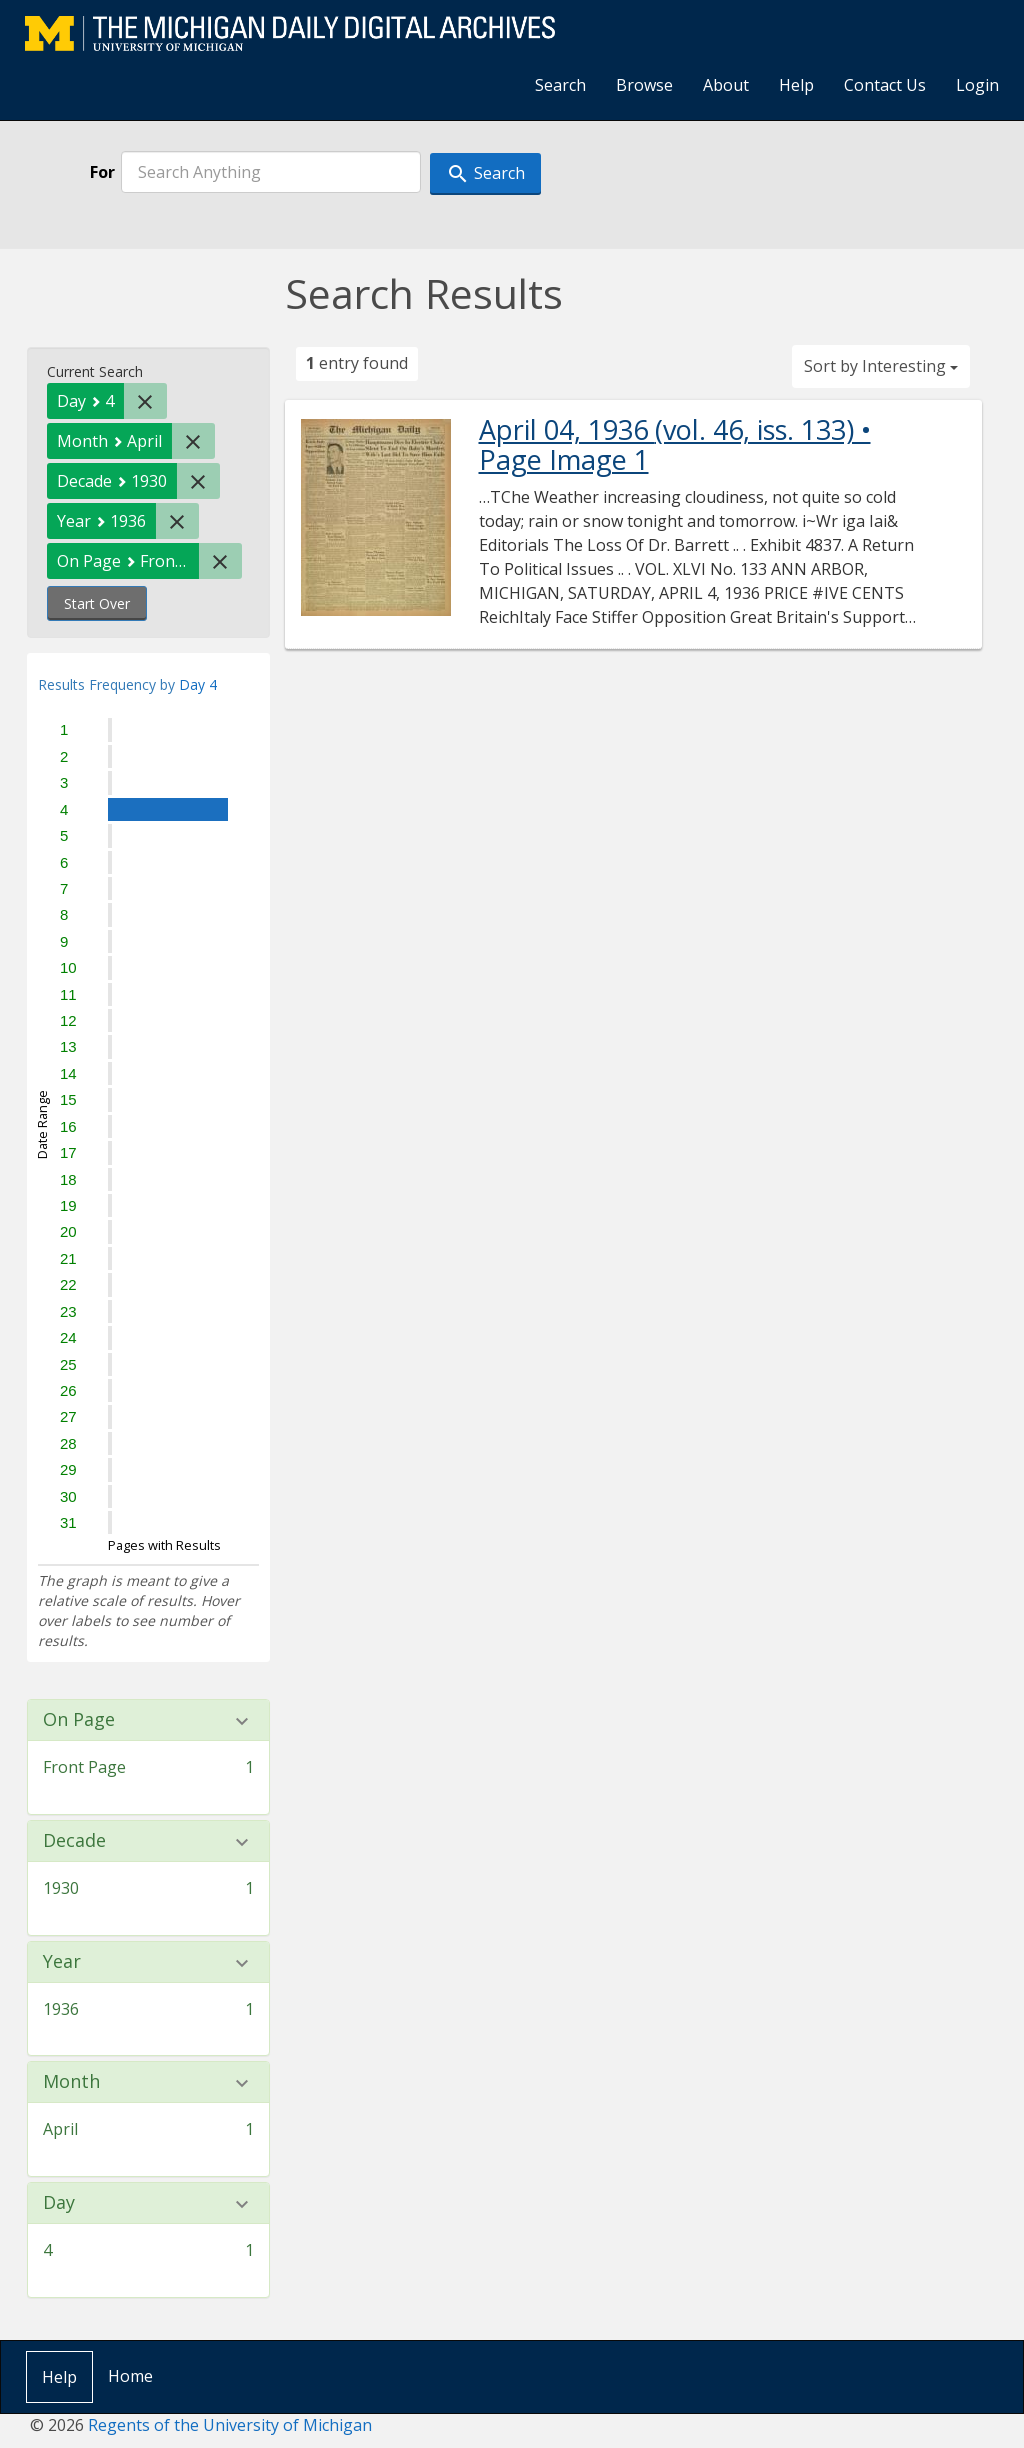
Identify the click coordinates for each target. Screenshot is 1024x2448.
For (102, 172)
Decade (74, 1841)
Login (977, 85)
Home (130, 2376)
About (726, 85)
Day (59, 2203)
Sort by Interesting (881, 366)
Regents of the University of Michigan (230, 2425)
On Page (79, 1720)
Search (560, 85)
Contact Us (885, 85)
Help (796, 85)
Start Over (97, 603)
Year (62, 1962)
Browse (644, 85)
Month (71, 2082)
